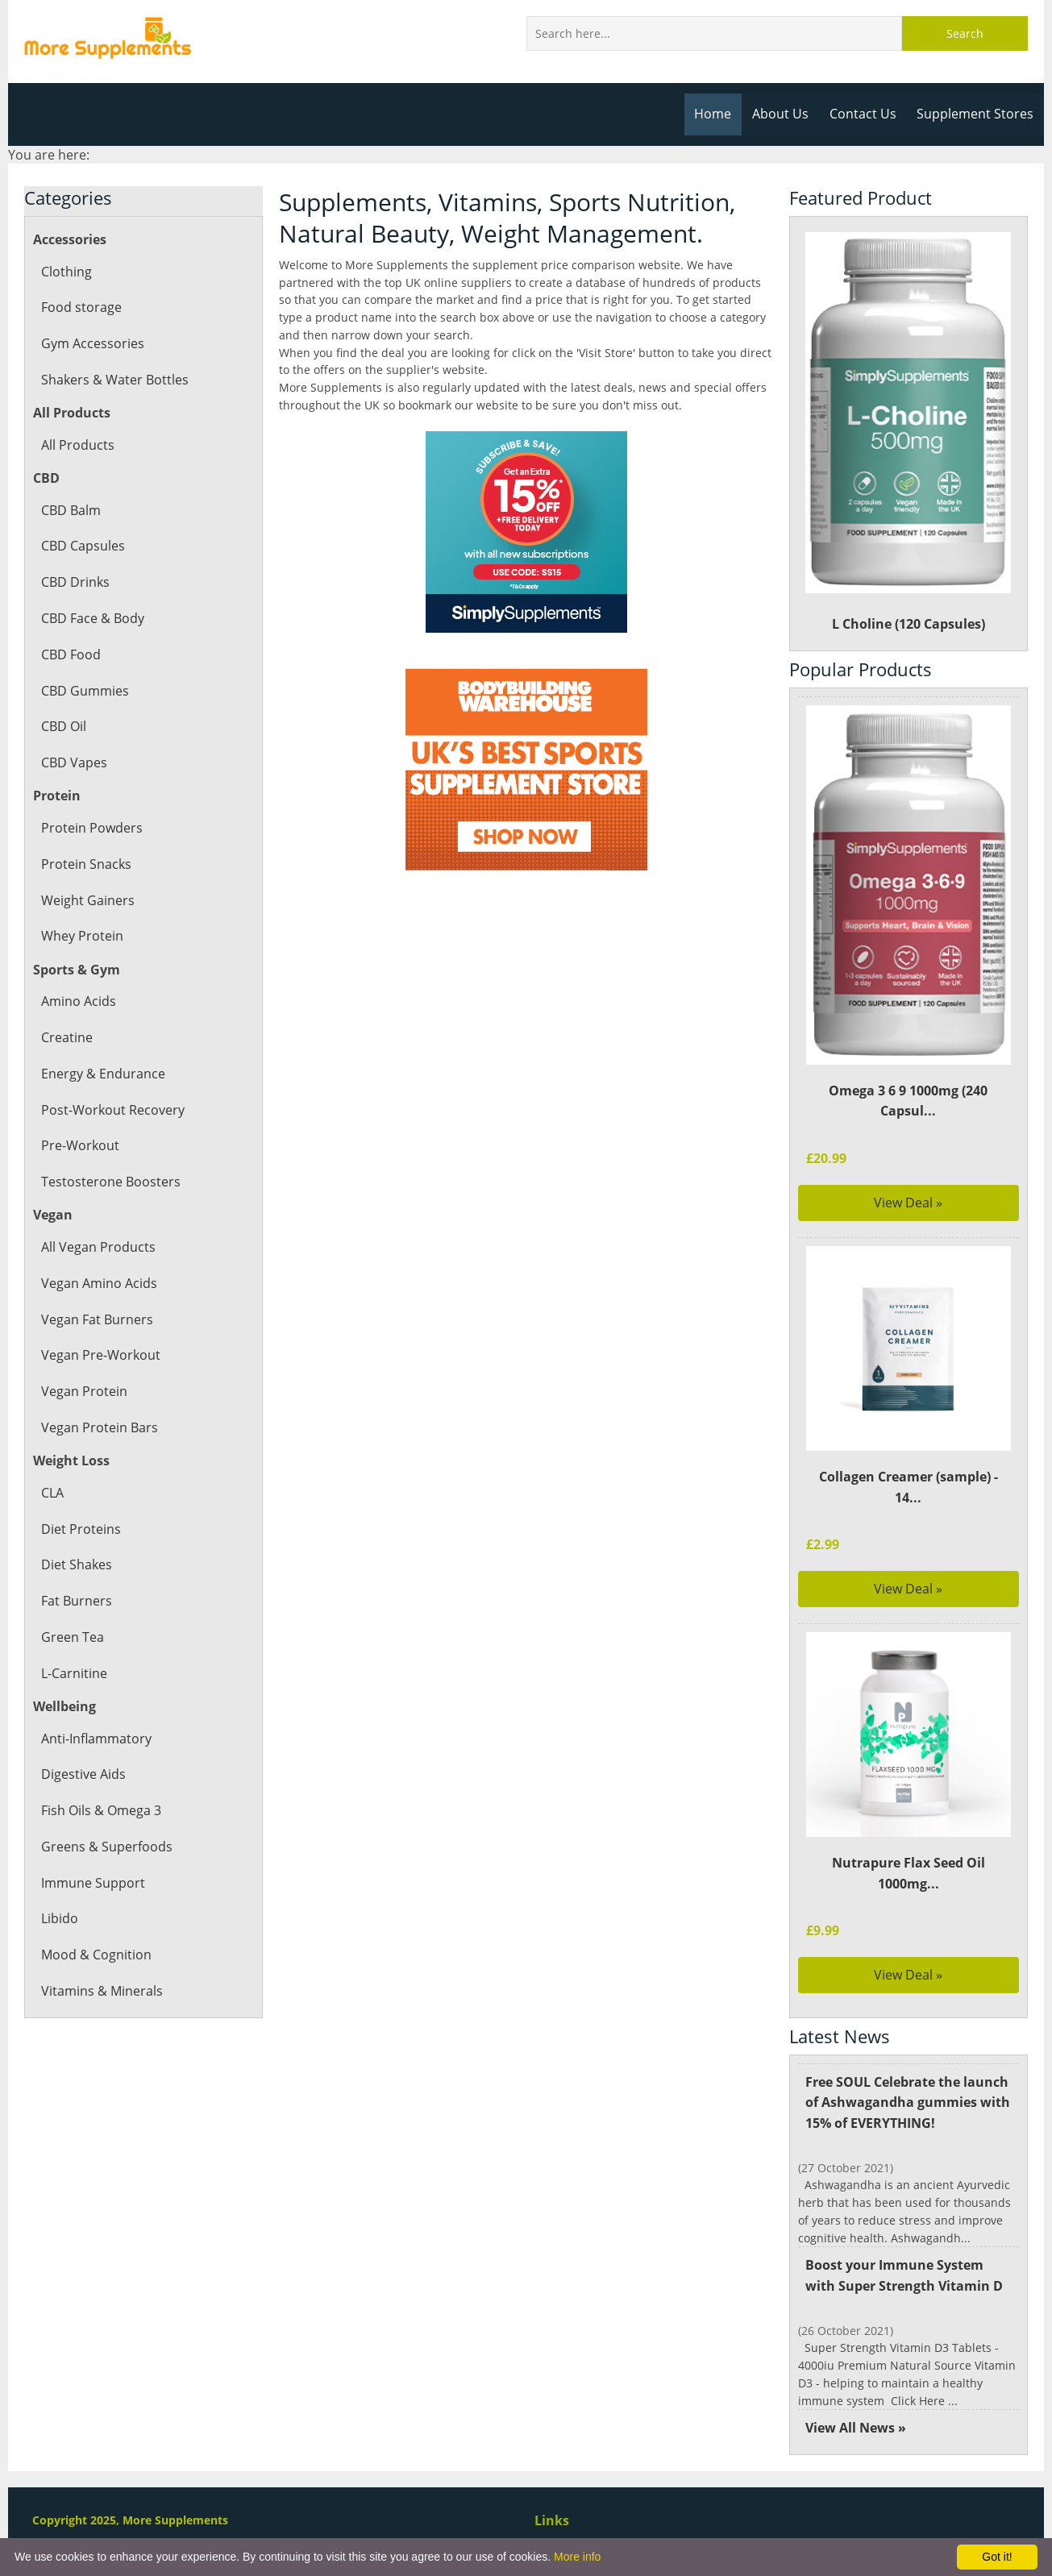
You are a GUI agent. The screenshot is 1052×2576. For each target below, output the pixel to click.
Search (964, 33)
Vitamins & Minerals (101, 1991)
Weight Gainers (87, 900)
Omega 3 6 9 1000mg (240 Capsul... (908, 1101)
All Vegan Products (97, 1247)
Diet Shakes (76, 1564)
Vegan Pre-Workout (99, 1355)
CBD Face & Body (92, 618)
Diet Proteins (80, 1529)
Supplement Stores (976, 114)
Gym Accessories (91, 343)
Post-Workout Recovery (111, 1110)
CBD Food (70, 654)
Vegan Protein (83, 1391)
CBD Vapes (73, 762)
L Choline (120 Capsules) (908, 432)
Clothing (66, 271)
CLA (52, 1493)
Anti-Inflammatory (96, 1738)
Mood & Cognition (95, 1954)
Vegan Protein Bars (98, 1427)
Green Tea (72, 1637)
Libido (59, 1918)
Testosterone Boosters (109, 1181)
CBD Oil (64, 726)
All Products (77, 445)
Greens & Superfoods (105, 1846)
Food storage (80, 307)
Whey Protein (81, 936)
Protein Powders (90, 828)
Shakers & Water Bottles (113, 379)
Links (551, 2520)
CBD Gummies (84, 691)
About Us (785, 114)
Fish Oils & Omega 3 (101, 1810)
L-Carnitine (73, 1673)
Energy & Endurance (102, 1073)
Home (719, 114)
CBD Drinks (75, 582)
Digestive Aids (82, 1774)
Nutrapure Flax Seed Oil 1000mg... (908, 1873)
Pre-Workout (79, 1145)
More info (577, 2556)
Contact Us (866, 114)
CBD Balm (71, 510)
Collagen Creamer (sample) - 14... (908, 1487)
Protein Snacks (85, 864)
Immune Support (92, 1883)
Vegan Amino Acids (98, 1283)
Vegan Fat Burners (96, 1319)
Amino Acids (78, 1001)
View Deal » (909, 1202)
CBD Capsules (82, 546)
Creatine (66, 1037)
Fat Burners (76, 1601)
